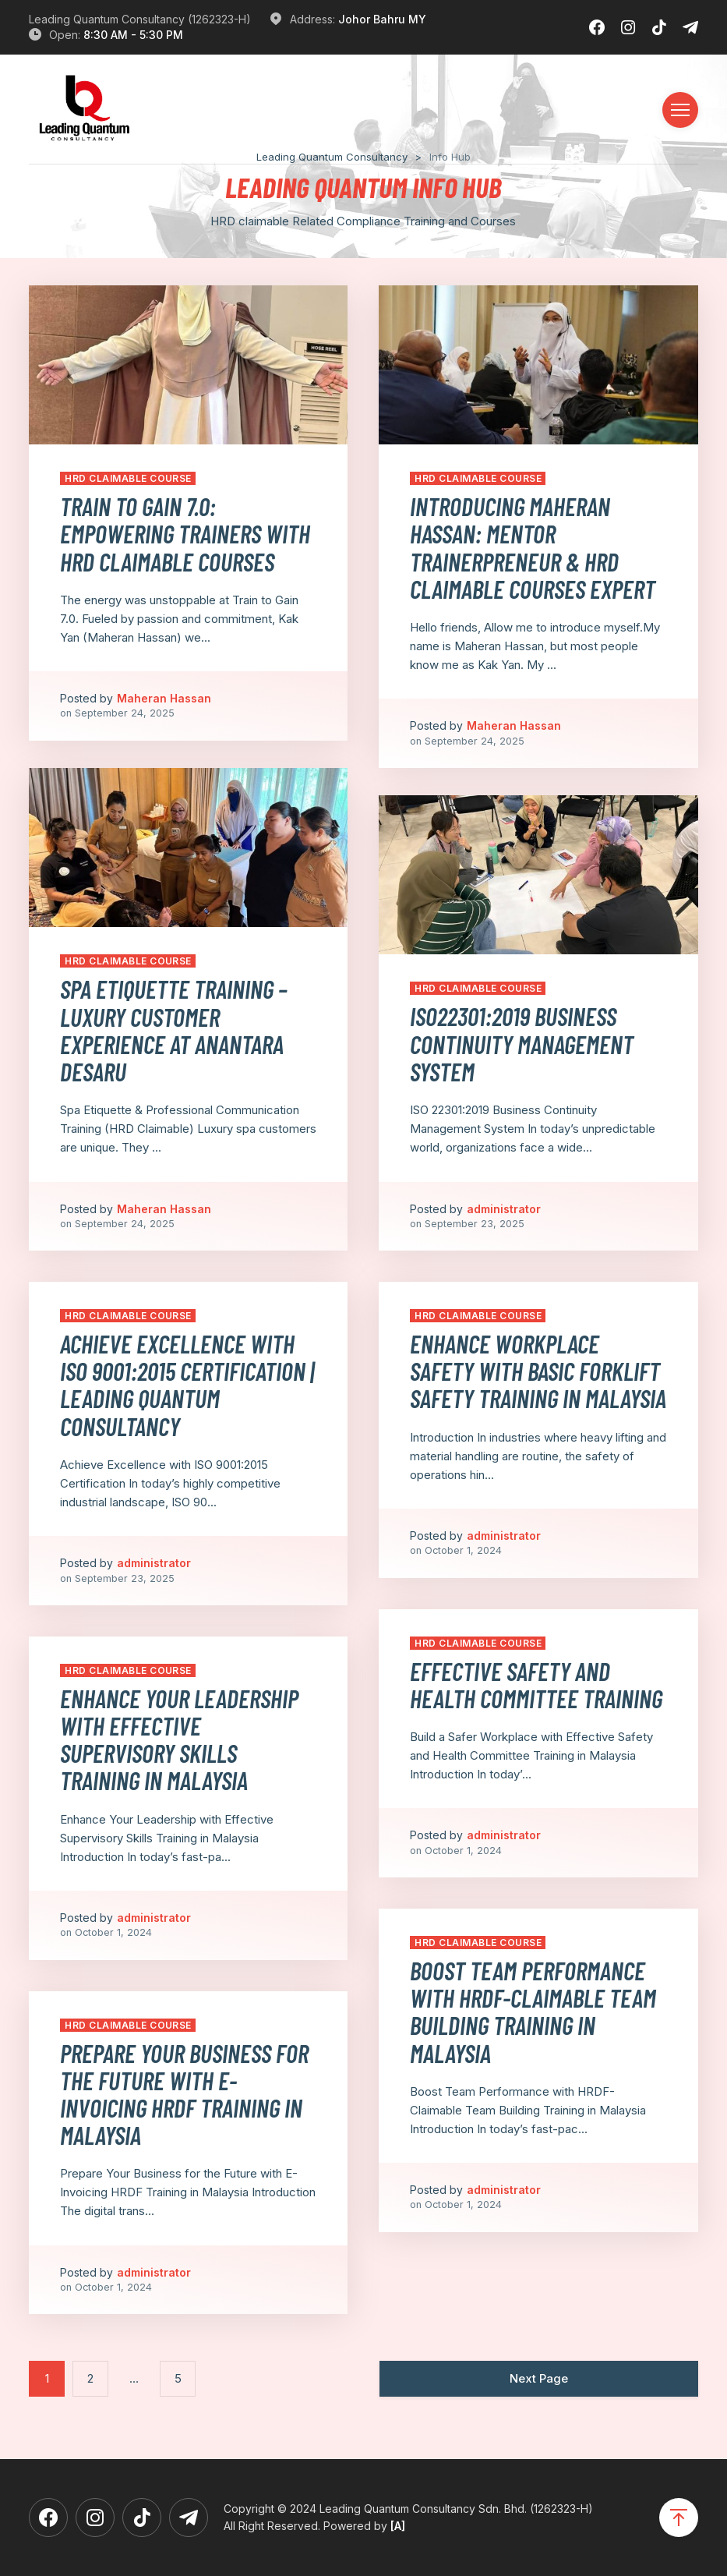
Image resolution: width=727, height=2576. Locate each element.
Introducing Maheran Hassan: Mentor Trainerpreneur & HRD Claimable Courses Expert (532, 547)
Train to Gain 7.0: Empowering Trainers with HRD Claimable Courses (185, 533)
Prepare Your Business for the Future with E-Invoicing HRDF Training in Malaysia (184, 2094)
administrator (504, 1208)
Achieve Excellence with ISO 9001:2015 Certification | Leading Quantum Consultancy (187, 1385)
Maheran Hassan (164, 698)
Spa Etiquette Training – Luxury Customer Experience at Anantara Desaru (174, 1030)
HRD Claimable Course (128, 478)
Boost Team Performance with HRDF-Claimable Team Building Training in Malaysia (533, 2011)
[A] (397, 2525)
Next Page (539, 2378)
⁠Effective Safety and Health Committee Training (536, 1684)
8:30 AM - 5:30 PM (133, 34)
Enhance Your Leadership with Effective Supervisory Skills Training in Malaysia (179, 1739)
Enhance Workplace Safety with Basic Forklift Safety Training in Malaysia (538, 1371)
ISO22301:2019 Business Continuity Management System (521, 1043)
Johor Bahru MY (382, 19)
